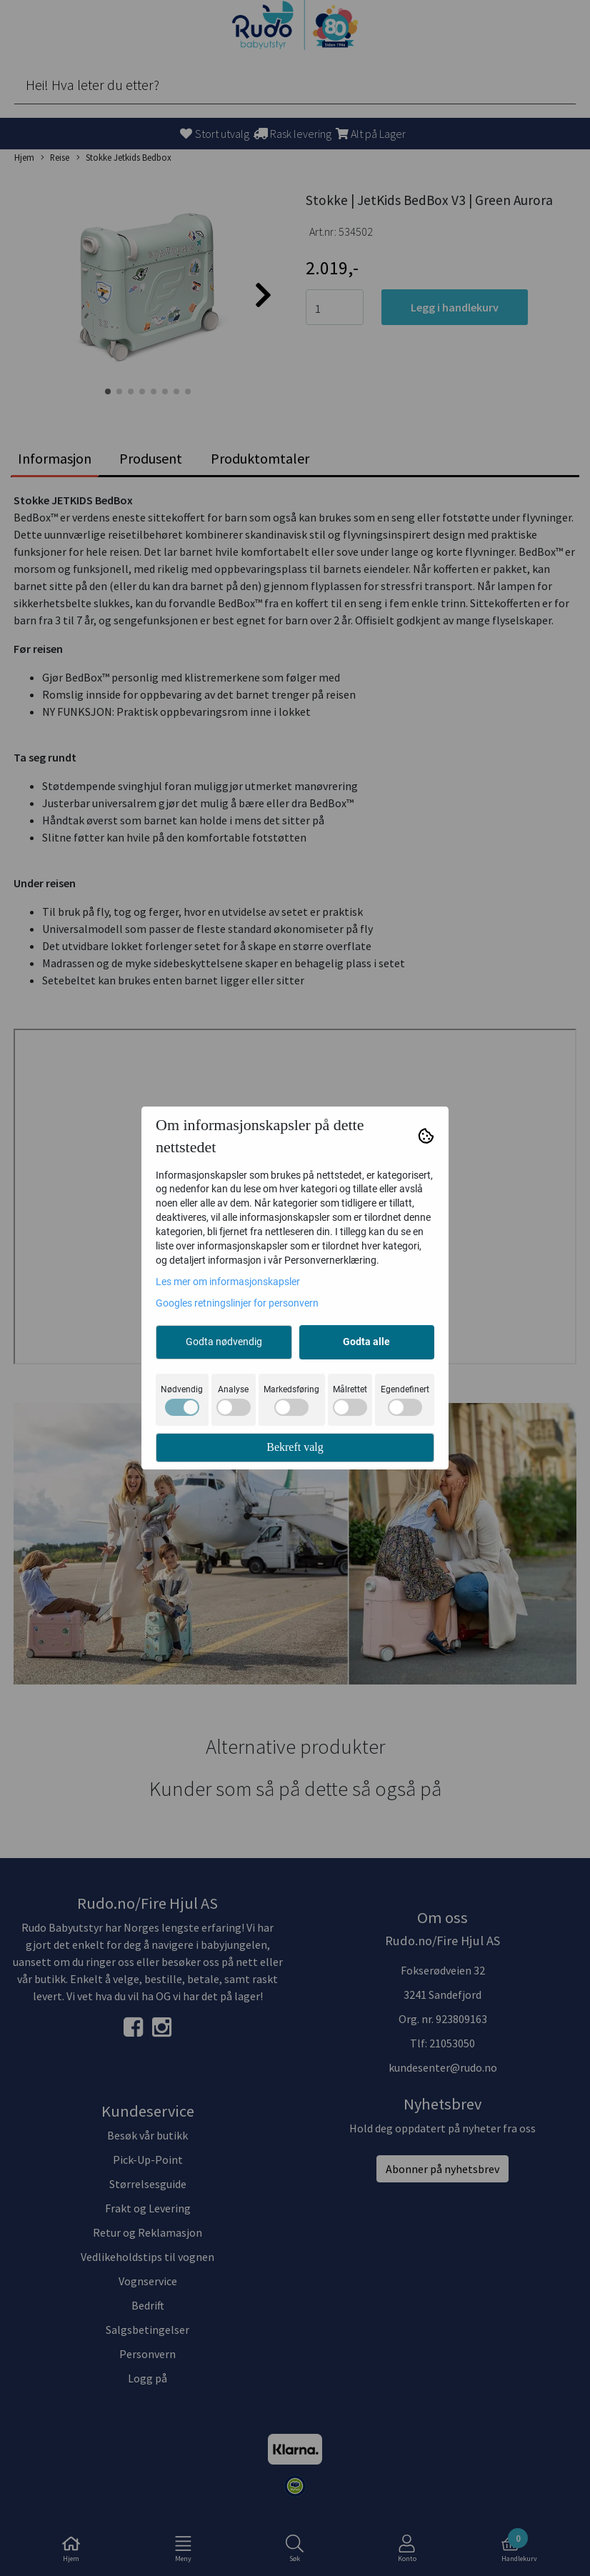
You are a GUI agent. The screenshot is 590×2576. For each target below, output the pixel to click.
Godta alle (366, 1341)
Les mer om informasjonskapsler (228, 1281)
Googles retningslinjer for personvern (237, 1303)
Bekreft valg (295, 1447)
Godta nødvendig (224, 1341)
